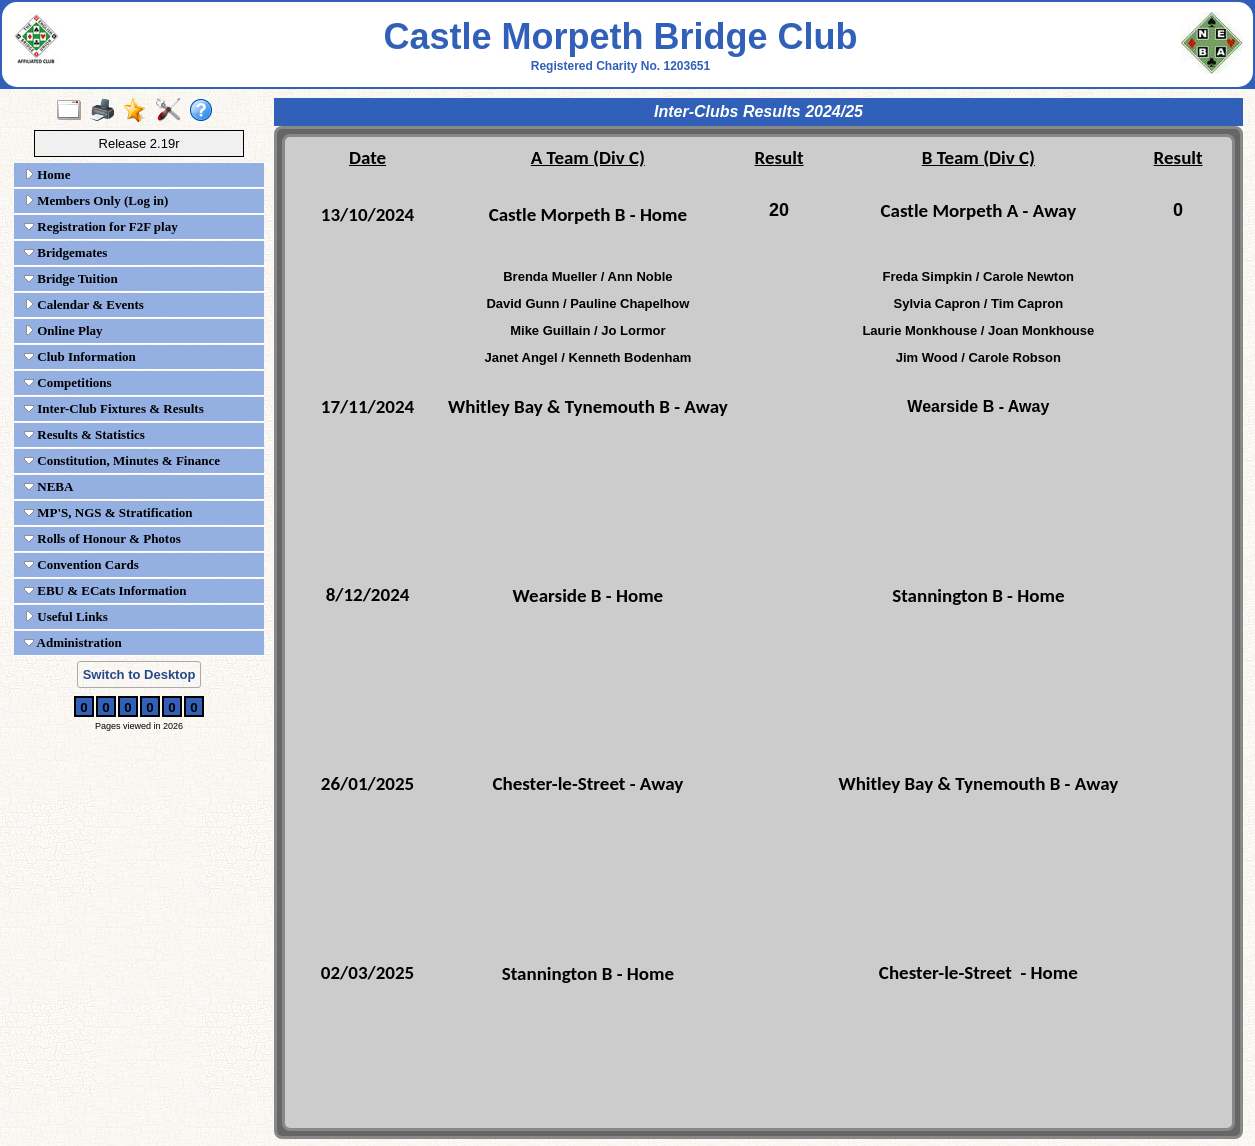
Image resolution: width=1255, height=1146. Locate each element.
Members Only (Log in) (96, 200)
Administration (73, 642)
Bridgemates (65, 252)
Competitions (68, 382)
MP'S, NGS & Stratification (108, 512)
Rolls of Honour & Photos (102, 538)
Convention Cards (81, 564)
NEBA (48, 486)
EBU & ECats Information (105, 590)
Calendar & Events (84, 304)
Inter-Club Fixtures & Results (114, 408)
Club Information (80, 356)
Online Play (63, 330)
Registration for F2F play (101, 226)
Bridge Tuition (71, 278)
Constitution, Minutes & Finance (122, 460)
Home (47, 174)
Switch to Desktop (139, 674)
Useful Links (66, 616)
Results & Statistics (84, 434)
